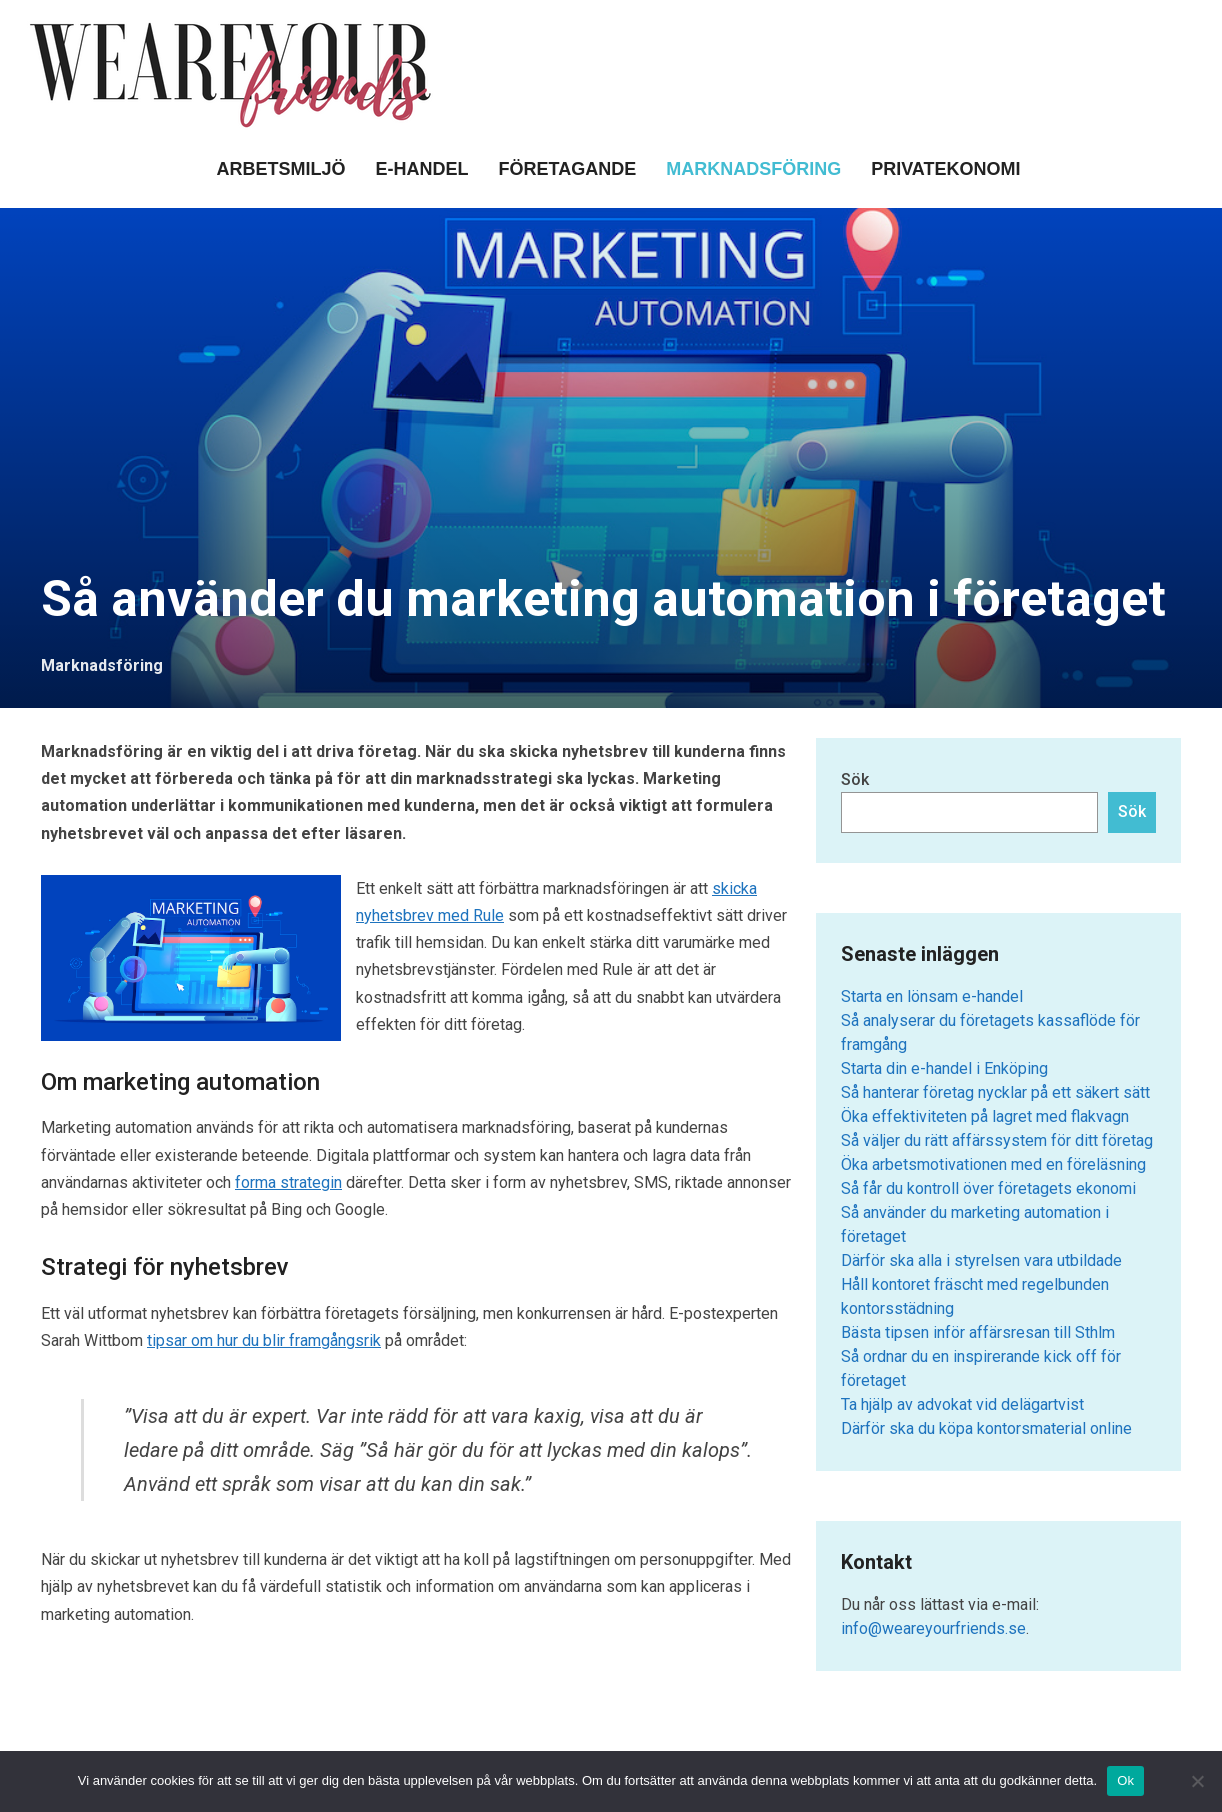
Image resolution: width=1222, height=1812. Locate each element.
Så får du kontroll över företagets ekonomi (988, 1188)
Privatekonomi (945, 169)
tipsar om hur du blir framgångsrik (264, 1340)
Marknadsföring (753, 169)
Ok (1125, 1780)
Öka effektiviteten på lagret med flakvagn (985, 1116)
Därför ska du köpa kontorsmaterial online (986, 1428)
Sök (855, 779)
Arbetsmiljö (280, 169)
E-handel (422, 169)
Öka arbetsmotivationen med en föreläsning (993, 1164)
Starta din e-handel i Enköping (944, 1068)
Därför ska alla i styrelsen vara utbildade (981, 1260)
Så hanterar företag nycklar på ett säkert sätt (995, 1092)
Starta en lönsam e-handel (932, 996)
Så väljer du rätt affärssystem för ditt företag (997, 1140)
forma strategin (288, 1182)
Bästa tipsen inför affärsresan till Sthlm (978, 1332)
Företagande (568, 169)
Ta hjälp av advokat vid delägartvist (962, 1404)
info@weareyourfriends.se (933, 1628)
